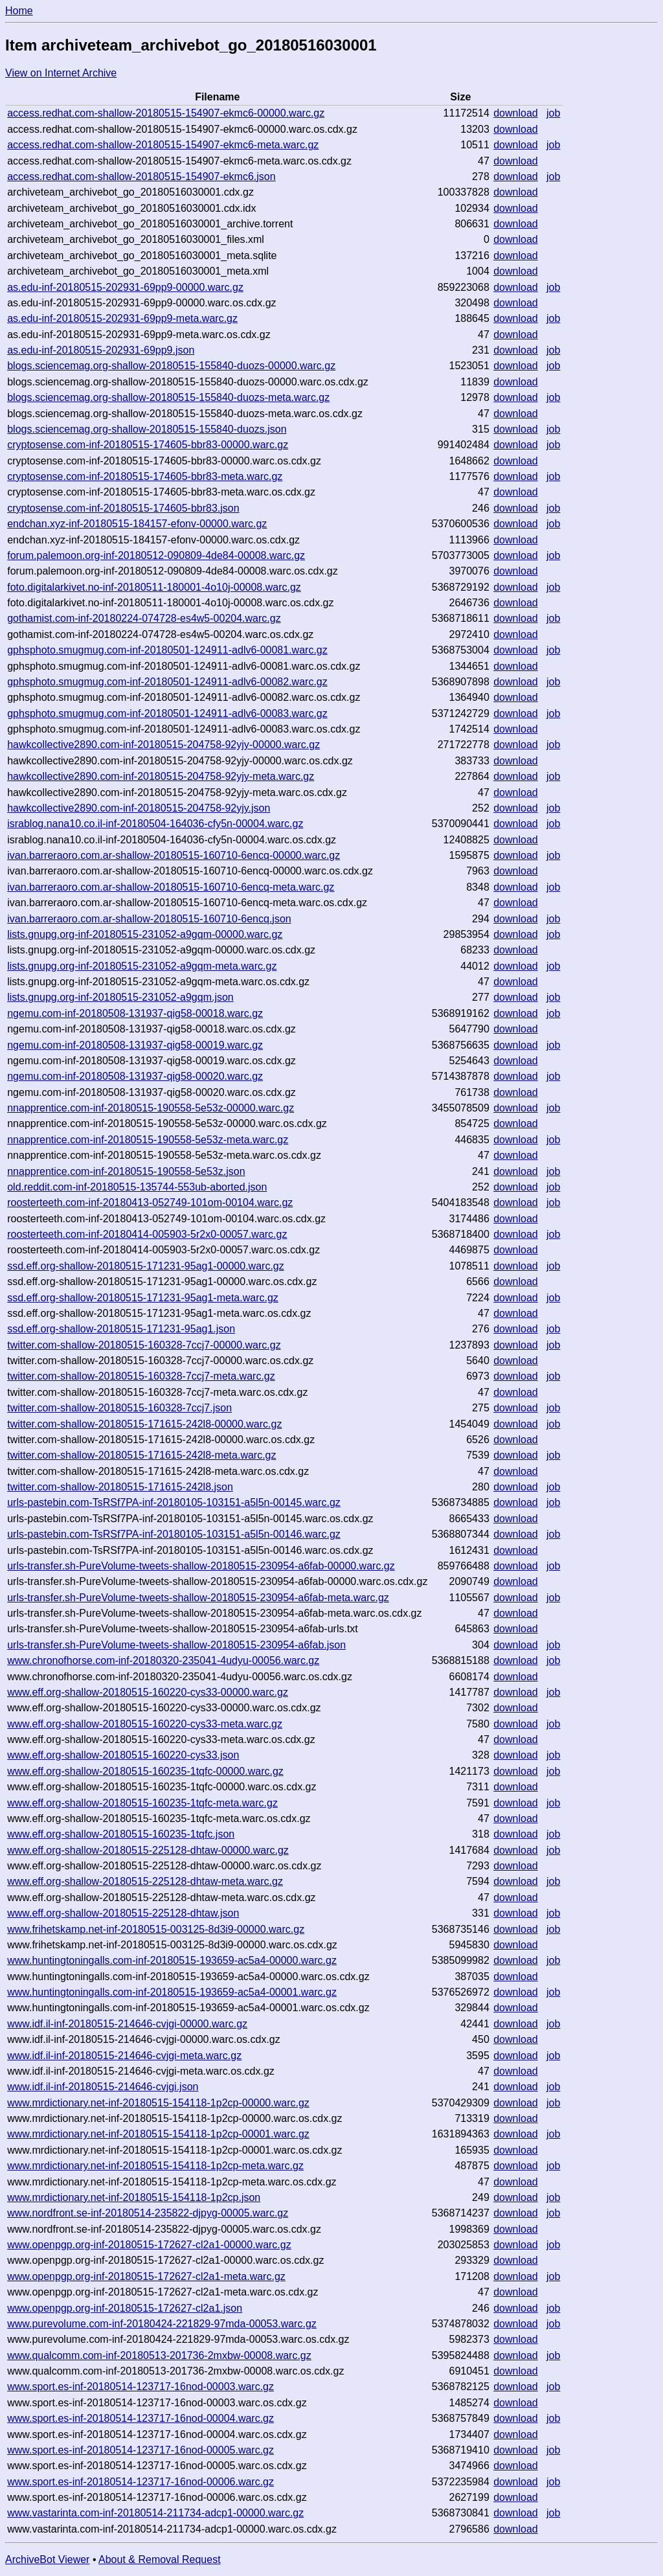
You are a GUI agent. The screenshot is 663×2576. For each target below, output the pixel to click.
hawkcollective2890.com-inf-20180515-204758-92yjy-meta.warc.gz (160, 776)
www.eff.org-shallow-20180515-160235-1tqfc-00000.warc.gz (145, 1771)
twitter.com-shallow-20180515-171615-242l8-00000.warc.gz (144, 1424)
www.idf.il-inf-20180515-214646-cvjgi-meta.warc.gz (124, 2055)
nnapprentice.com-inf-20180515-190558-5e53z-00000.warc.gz (150, 1107)
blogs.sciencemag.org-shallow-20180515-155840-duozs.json (146, 429)
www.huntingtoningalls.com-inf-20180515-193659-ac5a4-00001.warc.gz (172, 1992)
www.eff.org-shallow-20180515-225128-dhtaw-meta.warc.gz (145, 1881)
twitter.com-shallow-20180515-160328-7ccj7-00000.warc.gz (143, 1345)
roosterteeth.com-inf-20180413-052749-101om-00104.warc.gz (150, 1202)
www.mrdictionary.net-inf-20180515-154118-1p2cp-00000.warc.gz (158, 2102)
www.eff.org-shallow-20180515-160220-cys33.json (123, 1755)
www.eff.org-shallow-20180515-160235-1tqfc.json (120, 1834)
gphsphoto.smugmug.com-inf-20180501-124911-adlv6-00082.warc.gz (167, 681)
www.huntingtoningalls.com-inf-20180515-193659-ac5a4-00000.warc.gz (172, 1960)
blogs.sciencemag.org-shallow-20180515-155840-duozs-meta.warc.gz (168, 397)
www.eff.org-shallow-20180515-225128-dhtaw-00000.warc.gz (148, 1850)
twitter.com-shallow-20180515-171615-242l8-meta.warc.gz (141, 1455)
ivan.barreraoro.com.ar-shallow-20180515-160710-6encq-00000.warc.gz (173, 855)
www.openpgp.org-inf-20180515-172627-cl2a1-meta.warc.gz (146, 2276)
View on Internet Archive (61, 72)
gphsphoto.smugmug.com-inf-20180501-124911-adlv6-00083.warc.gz (167, 713)
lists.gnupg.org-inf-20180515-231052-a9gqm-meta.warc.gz (141, 966)
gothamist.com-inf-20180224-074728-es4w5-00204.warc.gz (143, 618)
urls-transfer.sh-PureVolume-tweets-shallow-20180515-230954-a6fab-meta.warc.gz (198, 1597)
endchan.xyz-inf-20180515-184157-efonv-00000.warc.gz (137, 523)
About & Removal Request (159, 2559)
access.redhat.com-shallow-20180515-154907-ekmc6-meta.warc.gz (163, 144)
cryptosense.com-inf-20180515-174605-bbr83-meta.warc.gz (144, 476)
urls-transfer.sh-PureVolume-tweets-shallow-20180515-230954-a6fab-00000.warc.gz (201, 1565)
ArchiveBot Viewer (47, 2559)
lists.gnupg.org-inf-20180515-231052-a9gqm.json (120, 997)
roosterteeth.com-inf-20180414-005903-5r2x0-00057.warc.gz (147, 1234)
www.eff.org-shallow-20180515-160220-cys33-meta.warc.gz (144, 1723)
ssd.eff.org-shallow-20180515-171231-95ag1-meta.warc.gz (142, 1297)
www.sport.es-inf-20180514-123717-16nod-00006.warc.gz (140, 2481)
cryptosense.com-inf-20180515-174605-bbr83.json (123, 508)
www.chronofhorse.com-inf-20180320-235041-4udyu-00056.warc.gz (163, 1660)
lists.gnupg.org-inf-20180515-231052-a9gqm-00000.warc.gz (144, 934)
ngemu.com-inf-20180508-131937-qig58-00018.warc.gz (135, 1013)
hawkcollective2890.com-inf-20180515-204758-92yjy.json (138, 808)
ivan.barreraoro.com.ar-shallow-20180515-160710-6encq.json (149, 918)
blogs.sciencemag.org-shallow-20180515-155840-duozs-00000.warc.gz (171, 365)
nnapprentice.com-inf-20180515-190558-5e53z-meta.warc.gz (147, 1139)
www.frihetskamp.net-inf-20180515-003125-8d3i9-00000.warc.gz (155, 1929)
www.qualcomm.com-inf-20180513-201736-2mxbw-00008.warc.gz (159, 2355)
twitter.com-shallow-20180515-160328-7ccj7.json (119, 1407)
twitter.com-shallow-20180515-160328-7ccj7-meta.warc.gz (141, 1376)
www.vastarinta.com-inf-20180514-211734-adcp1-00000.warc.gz (155, 2512)
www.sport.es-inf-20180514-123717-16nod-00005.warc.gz (140, 2450)
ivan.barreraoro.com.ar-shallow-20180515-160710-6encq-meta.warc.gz (170, 887)
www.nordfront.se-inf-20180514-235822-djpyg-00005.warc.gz (147, 2212)
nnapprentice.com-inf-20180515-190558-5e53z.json (126, 1171)
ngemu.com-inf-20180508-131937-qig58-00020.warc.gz (135, 1076)
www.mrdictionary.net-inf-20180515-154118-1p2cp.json (133, 2197)
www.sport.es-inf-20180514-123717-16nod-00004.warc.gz (140, 2418)
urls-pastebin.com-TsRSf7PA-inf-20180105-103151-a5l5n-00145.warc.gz (174, 1502)
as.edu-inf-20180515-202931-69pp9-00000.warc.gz (125, 287)
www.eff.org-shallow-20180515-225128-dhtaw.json (123, 1913)
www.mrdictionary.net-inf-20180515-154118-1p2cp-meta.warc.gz (155, 2165)
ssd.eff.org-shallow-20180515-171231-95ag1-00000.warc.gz (145, 1265)
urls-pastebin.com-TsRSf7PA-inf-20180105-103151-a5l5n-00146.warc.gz (174, 1534)
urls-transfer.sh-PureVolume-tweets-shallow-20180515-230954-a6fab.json (176, 1644)
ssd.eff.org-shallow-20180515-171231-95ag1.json (121, 1328)
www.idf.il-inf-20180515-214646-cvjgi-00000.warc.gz (127, 2023)
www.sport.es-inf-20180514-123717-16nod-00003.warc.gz (140, 2386)
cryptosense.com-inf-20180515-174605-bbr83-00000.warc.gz (147, 444)
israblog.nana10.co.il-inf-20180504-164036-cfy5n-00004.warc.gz (155, 823)
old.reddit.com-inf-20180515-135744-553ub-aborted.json (137, 1186)
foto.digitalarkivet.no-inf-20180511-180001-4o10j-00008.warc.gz (154, 587)
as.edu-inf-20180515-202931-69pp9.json (100, 350)
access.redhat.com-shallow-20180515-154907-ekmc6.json (141, 176)
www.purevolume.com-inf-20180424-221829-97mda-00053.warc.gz (162, 2323)
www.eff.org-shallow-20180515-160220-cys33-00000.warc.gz (147, 1692)
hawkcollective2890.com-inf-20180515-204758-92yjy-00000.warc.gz (163, 744)
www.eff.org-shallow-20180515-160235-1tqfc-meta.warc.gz (142, 1802)
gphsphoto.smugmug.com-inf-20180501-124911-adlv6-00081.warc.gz (167, 649)
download (515, 113)
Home (19, 10)
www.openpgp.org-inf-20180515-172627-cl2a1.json (124, 2308)
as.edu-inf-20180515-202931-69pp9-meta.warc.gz (122, 318)
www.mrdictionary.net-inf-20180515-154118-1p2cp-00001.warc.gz (158, 2133)
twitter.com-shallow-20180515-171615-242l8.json (120, 1486)
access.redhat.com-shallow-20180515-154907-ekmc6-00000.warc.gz (165, 113)
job (553, 113)
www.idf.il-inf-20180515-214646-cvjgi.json (102, 2086)
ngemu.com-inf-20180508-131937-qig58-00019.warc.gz (135, 1045)
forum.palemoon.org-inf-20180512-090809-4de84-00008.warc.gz (156, 555)
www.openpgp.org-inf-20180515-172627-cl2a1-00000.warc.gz (149, 2244)
